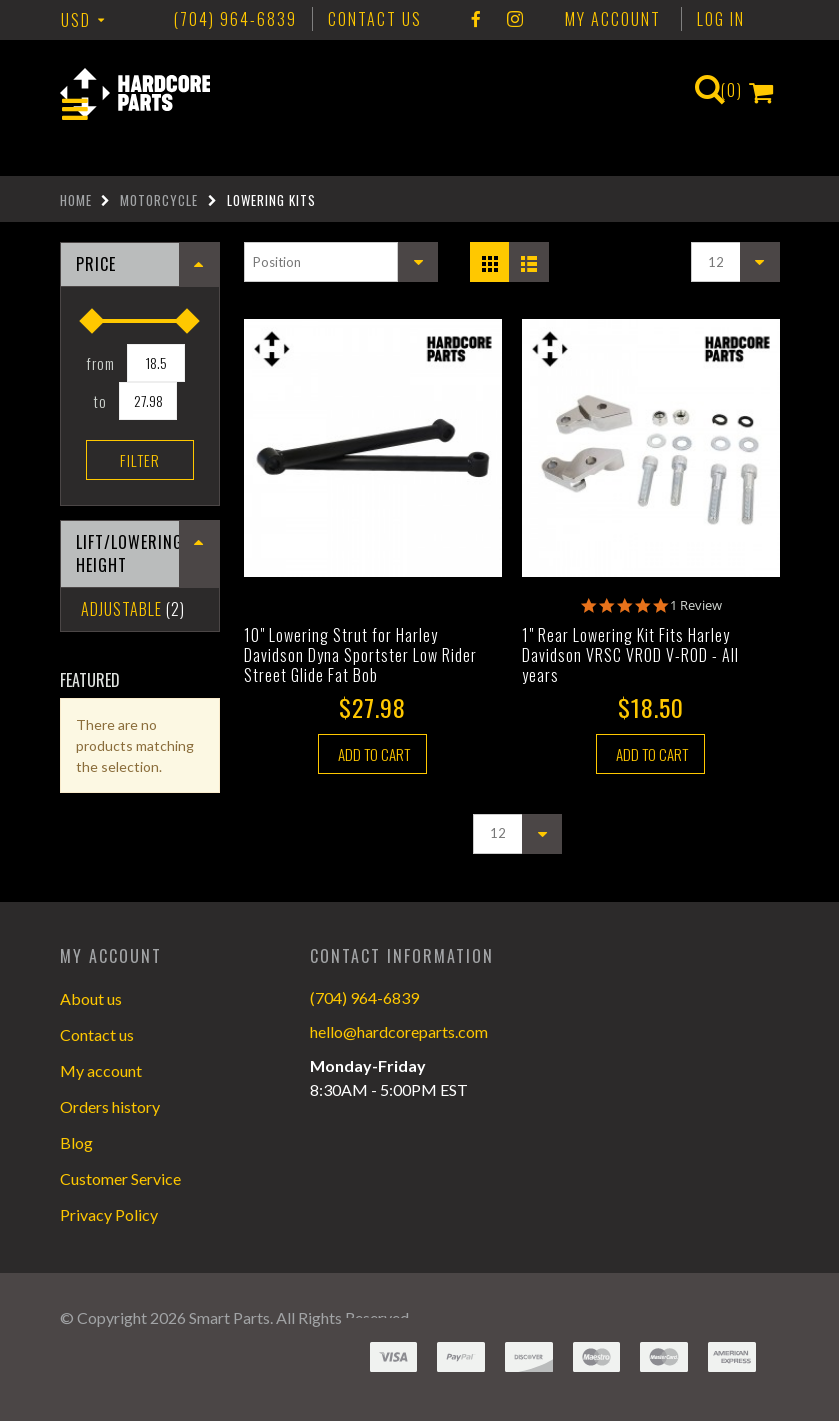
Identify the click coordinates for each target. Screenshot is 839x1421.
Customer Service (120, 1178)
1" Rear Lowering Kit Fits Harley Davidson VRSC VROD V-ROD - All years (630, 655)
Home (76, 200)
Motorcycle (159, 200)
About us (91, 998)
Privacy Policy (109, 1214)
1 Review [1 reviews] (696, 605)
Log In (721, 19)
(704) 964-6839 (364, 997)
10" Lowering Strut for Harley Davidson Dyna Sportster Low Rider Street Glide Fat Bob (360, 655)
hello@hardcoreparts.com (399, 1031)
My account (101, 1070)
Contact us (97, 1034)
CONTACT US (375, 19)
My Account (613, 19)
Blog (76, 1142)
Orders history (110, 1106)
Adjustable (121, 609)
